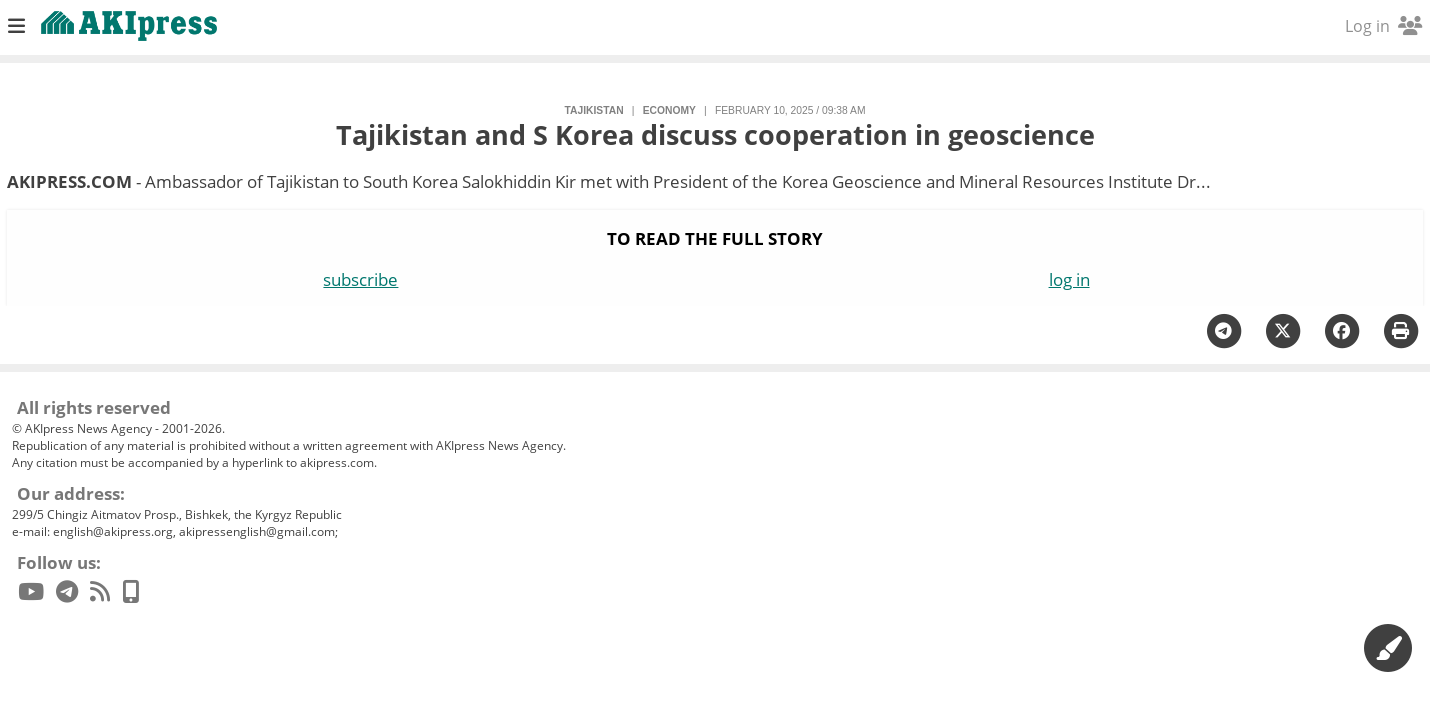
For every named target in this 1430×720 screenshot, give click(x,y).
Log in (1383, 26)
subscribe (360, 279)
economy (669, 110)
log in (1069, 279)
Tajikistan (594, 110)
